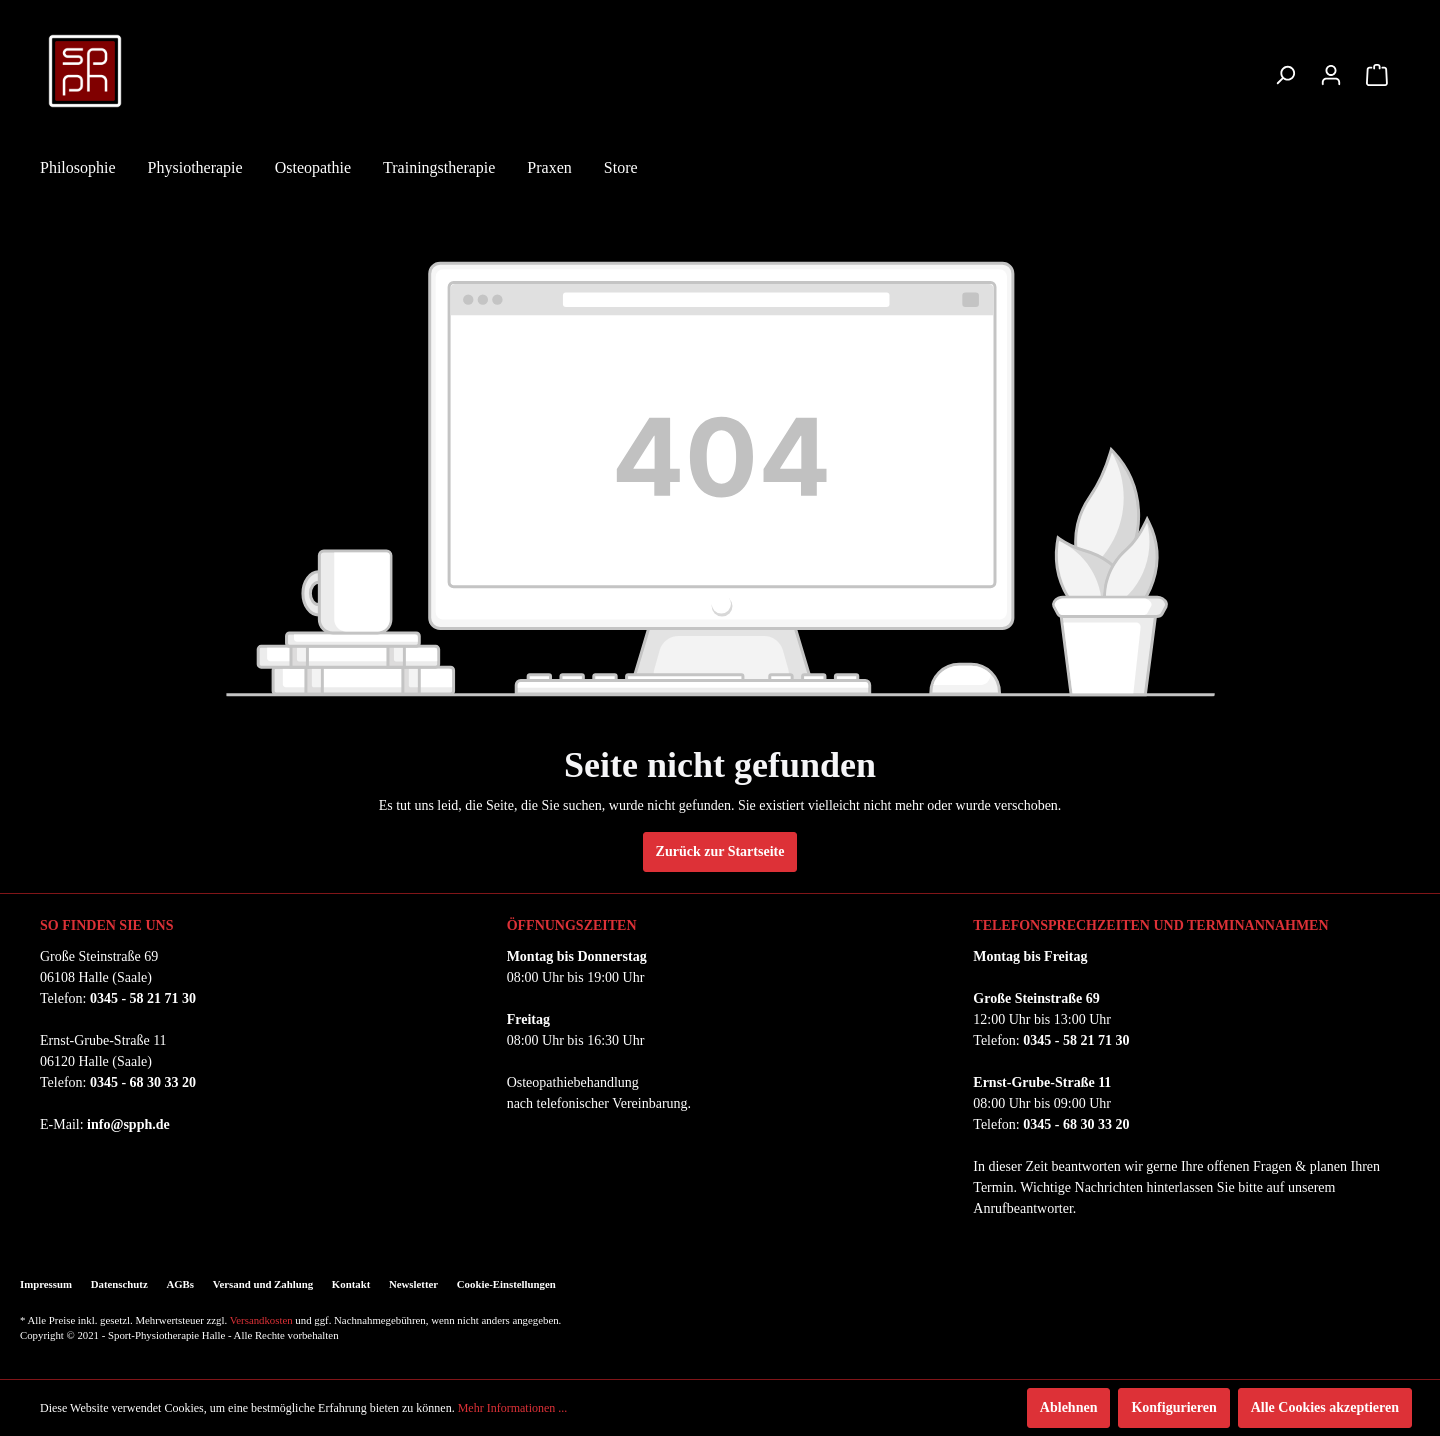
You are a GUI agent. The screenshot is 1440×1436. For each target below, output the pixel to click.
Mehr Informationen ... (513, 1408)
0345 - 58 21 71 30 (143, 998)
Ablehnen (1069, 1407)
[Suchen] (1285, 75)
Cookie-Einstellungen (506, 1284)
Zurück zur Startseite (720, 851)
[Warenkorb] (1377, 75)
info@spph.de (128, 1124)
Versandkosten (261, 1320)
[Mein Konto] (1331, 75)
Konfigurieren (1173, 1407)
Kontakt (351, 1284)
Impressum (46, 1284)
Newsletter (413, 1284)
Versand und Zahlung (263, 1284)
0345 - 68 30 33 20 (143, 1082)
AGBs (180, 1284)
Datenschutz (119, 1284)
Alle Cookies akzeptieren (1325, 1407)
